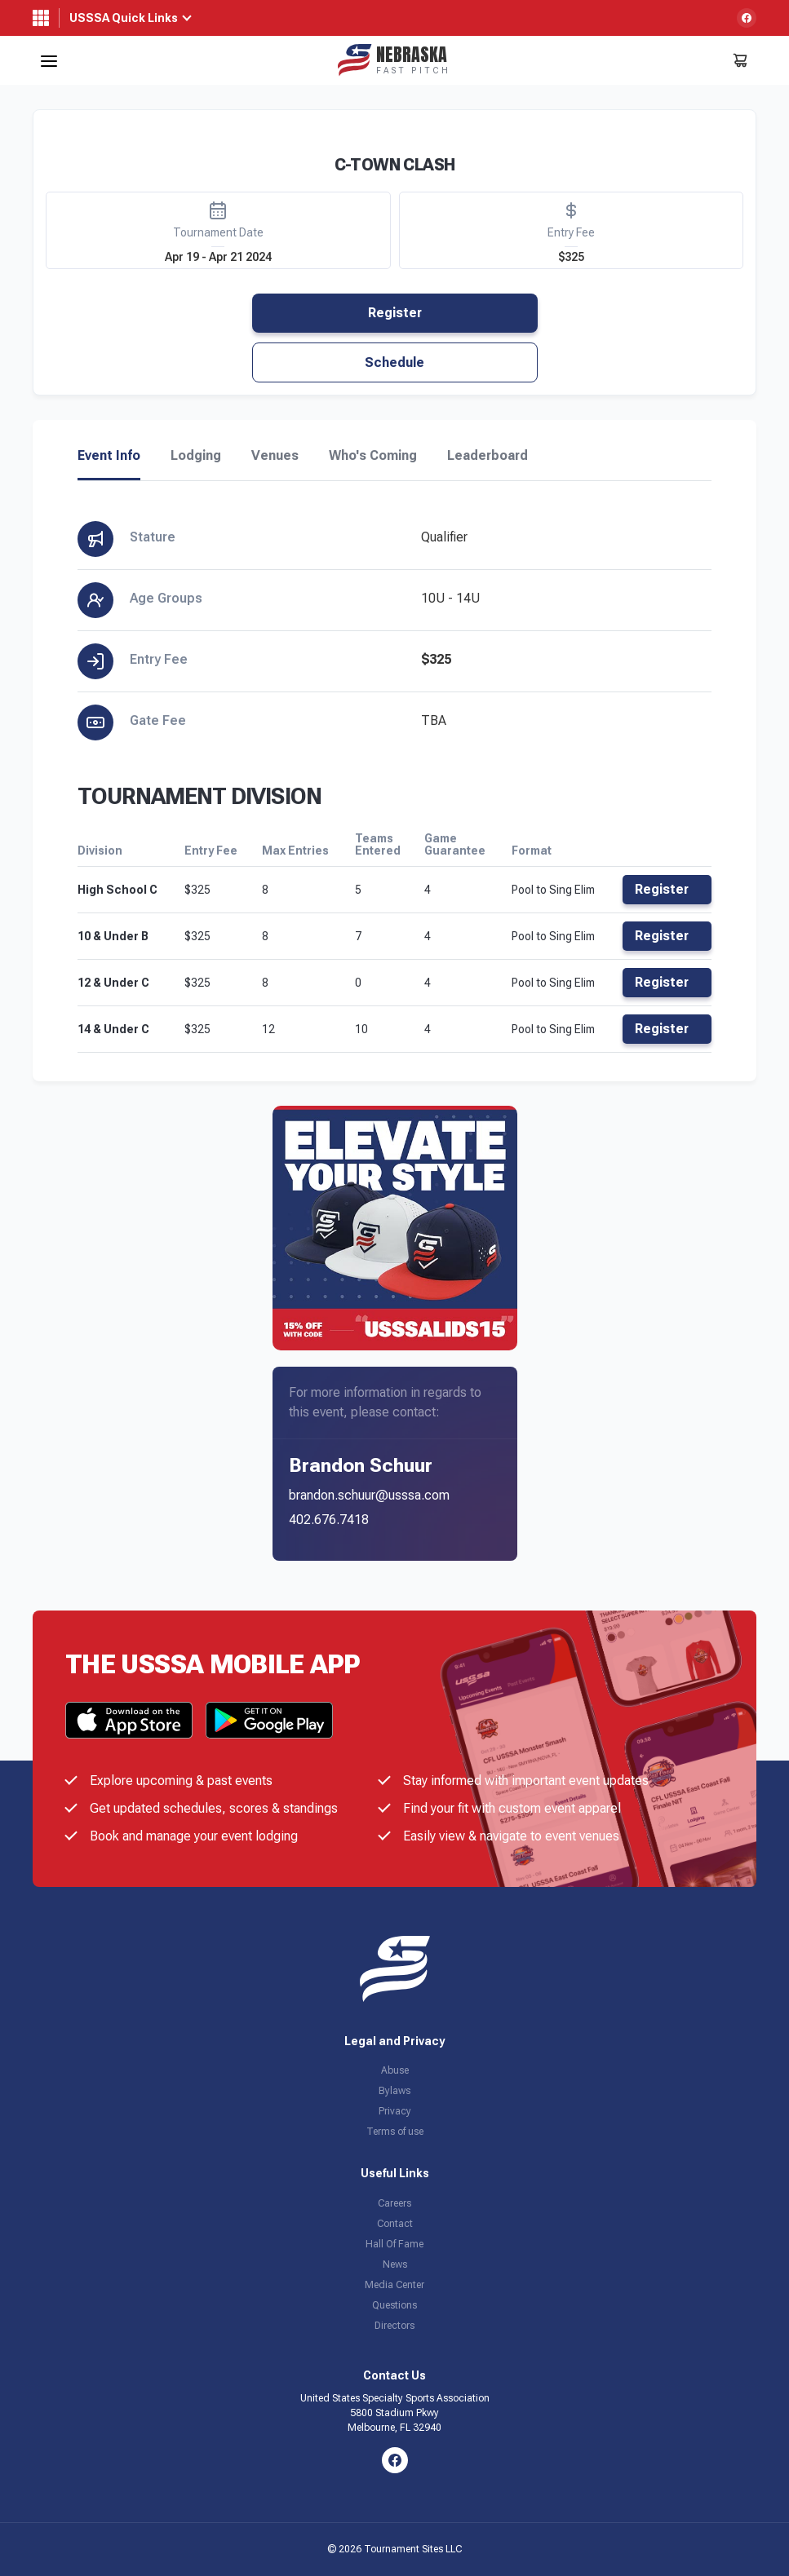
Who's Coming (373, 455)
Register (395, 312)
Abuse (395, 2070)
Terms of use (394, 2131)
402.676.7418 (329, 1519)
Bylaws (394, 2091)
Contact (395, 2223)
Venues (275, 455)
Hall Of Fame (394, 2244)
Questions (394, 2305)
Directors (394, 2325)
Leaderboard (487, 455)
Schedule (394, 362)
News (395, 2264)
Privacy (395, 2111)
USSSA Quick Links (123, 18)
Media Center (394, 2285)
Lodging (196, 455)
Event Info (109, 455)
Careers (394, 2203)
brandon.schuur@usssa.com (369, 1495)
